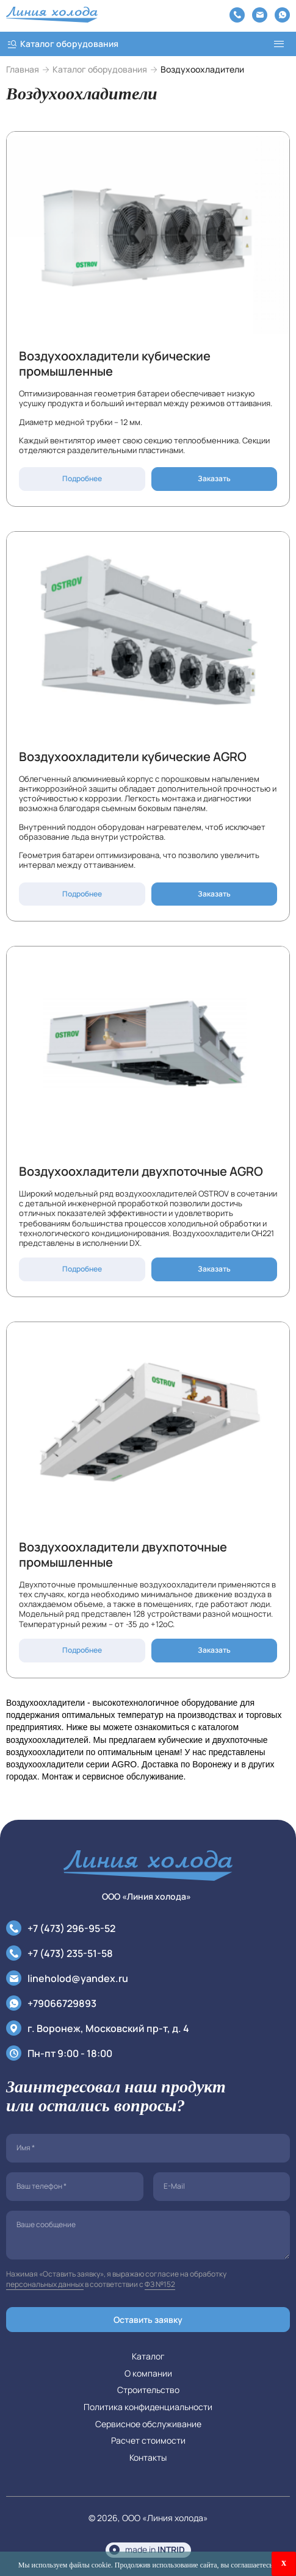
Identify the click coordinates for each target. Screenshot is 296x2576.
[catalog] (134, 44)
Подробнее (82, 478)
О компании (148, 2373)
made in (155, 2549)
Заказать (214, 478)
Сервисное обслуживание (148, 2424)
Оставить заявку (148, 2319)
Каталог (148, 2356)
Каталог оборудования (99, 69)
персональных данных (45, 2284)
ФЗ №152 (160, 2284)
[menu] (279, 44)
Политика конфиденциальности (148, 2407)
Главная (22, 69)
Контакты (148, 2457)
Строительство (148, 2389)
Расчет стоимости (148, 2440)
